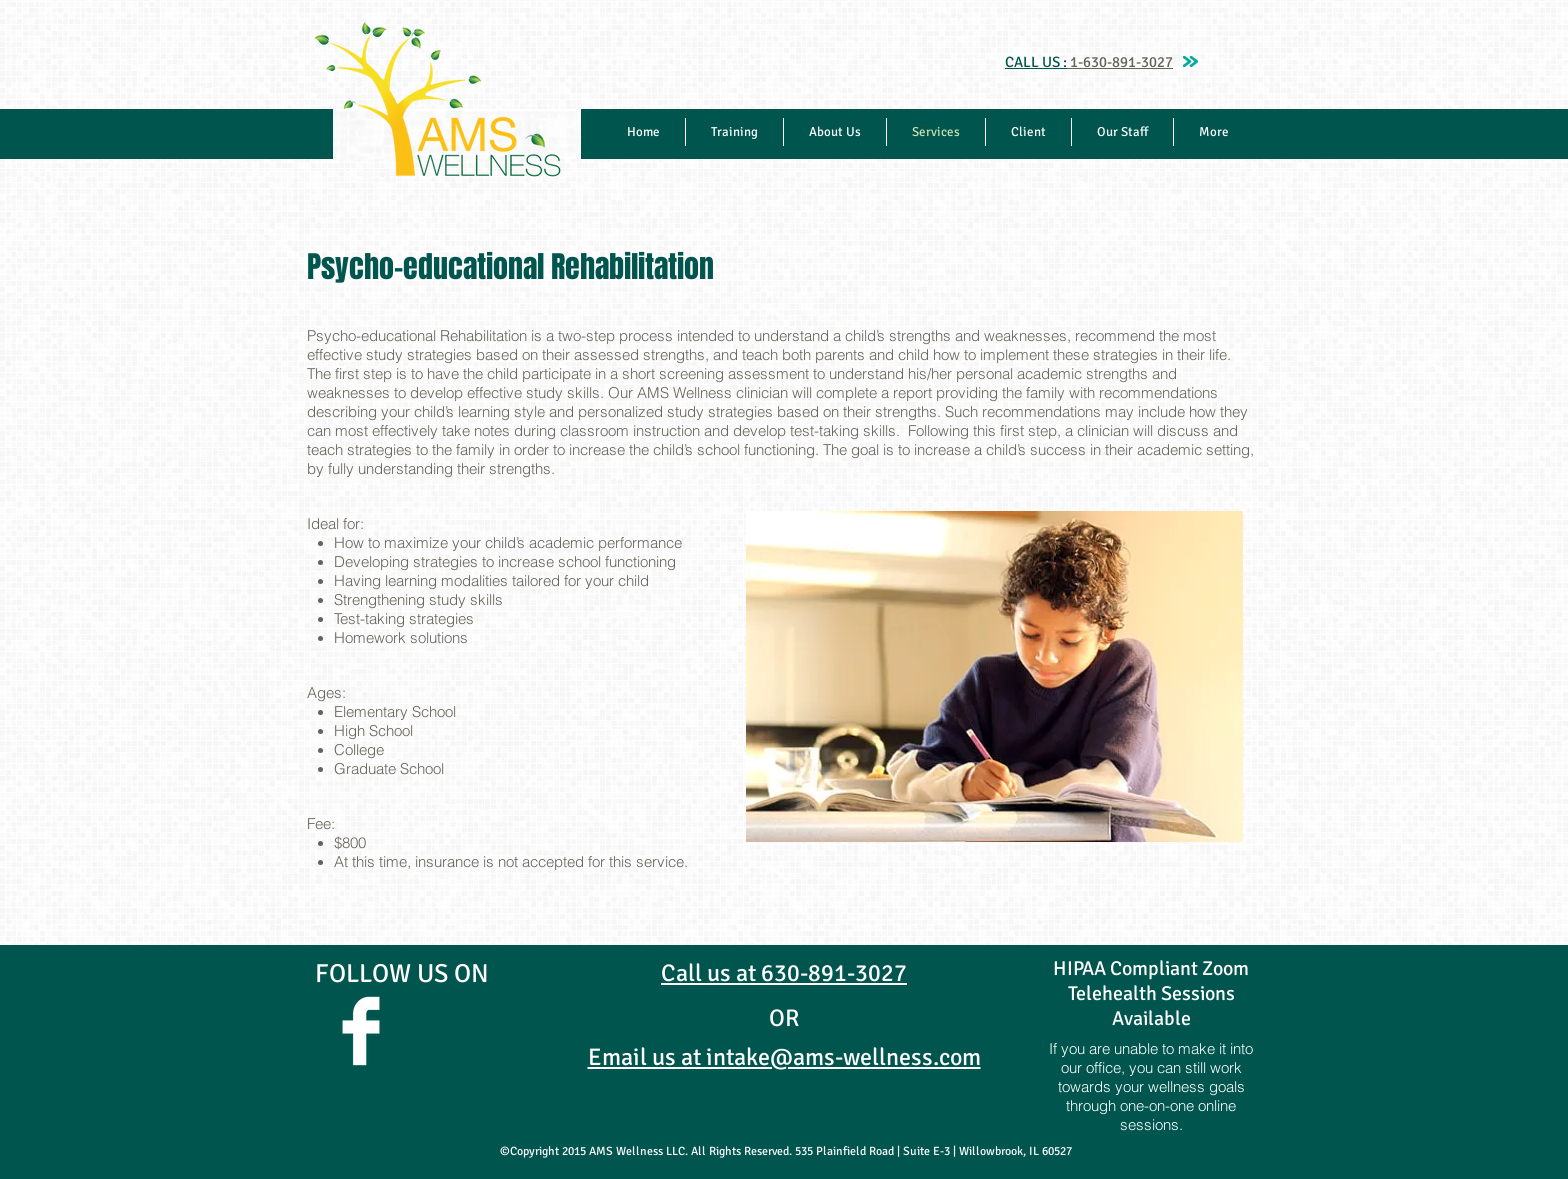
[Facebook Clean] (361, 1031)
